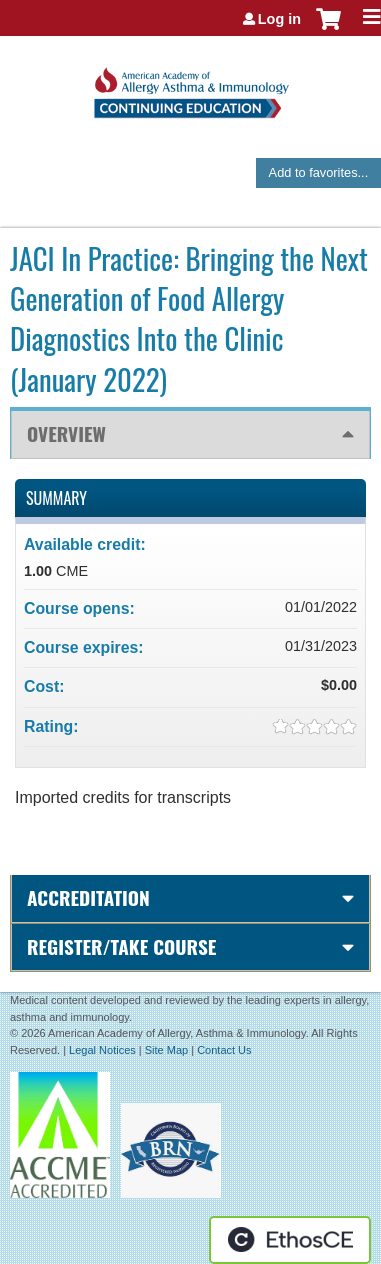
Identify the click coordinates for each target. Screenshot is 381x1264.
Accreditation (88, 897)
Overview (66, 433)
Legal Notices (102, 1050)
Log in (279, 19)
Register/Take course (121, 946)
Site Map (166, 1050)
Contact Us (224, 1050)
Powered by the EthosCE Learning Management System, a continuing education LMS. (290, 1240)
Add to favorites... (319, 172)
